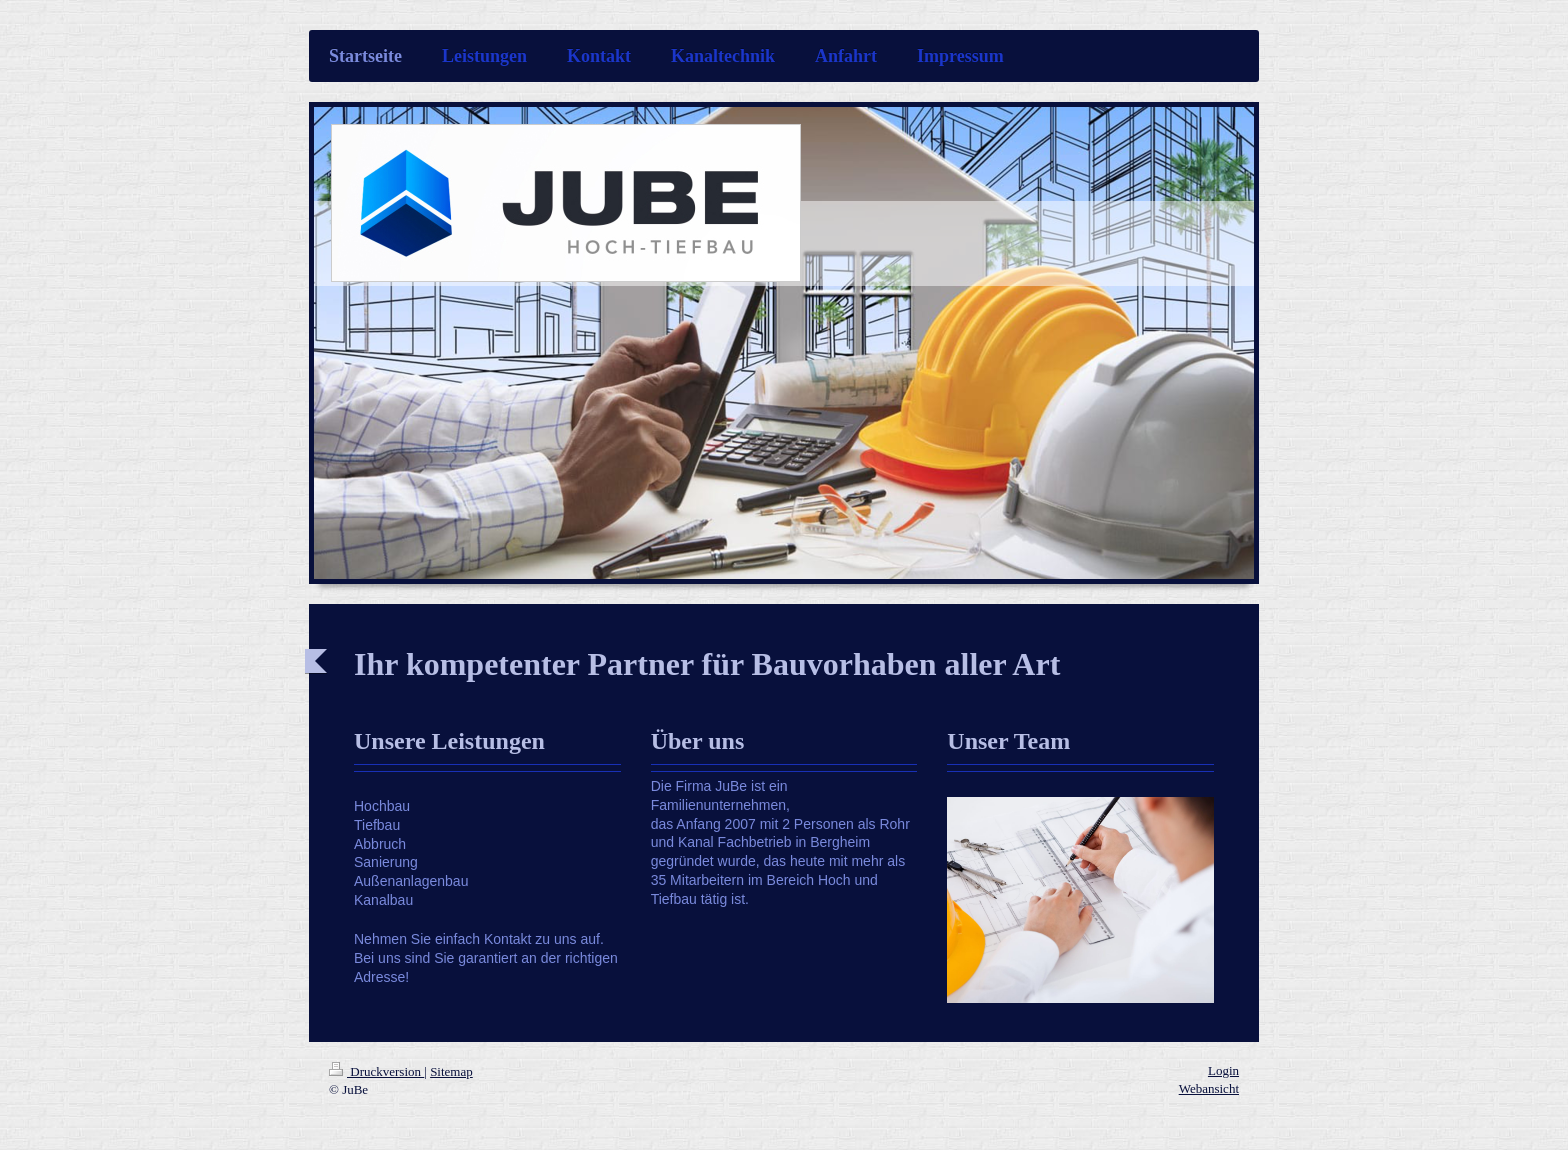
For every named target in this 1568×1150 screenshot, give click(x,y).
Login (1223, 1070)
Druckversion (376, 1071)
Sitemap (451, 1071)
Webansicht (1209, 1088)
